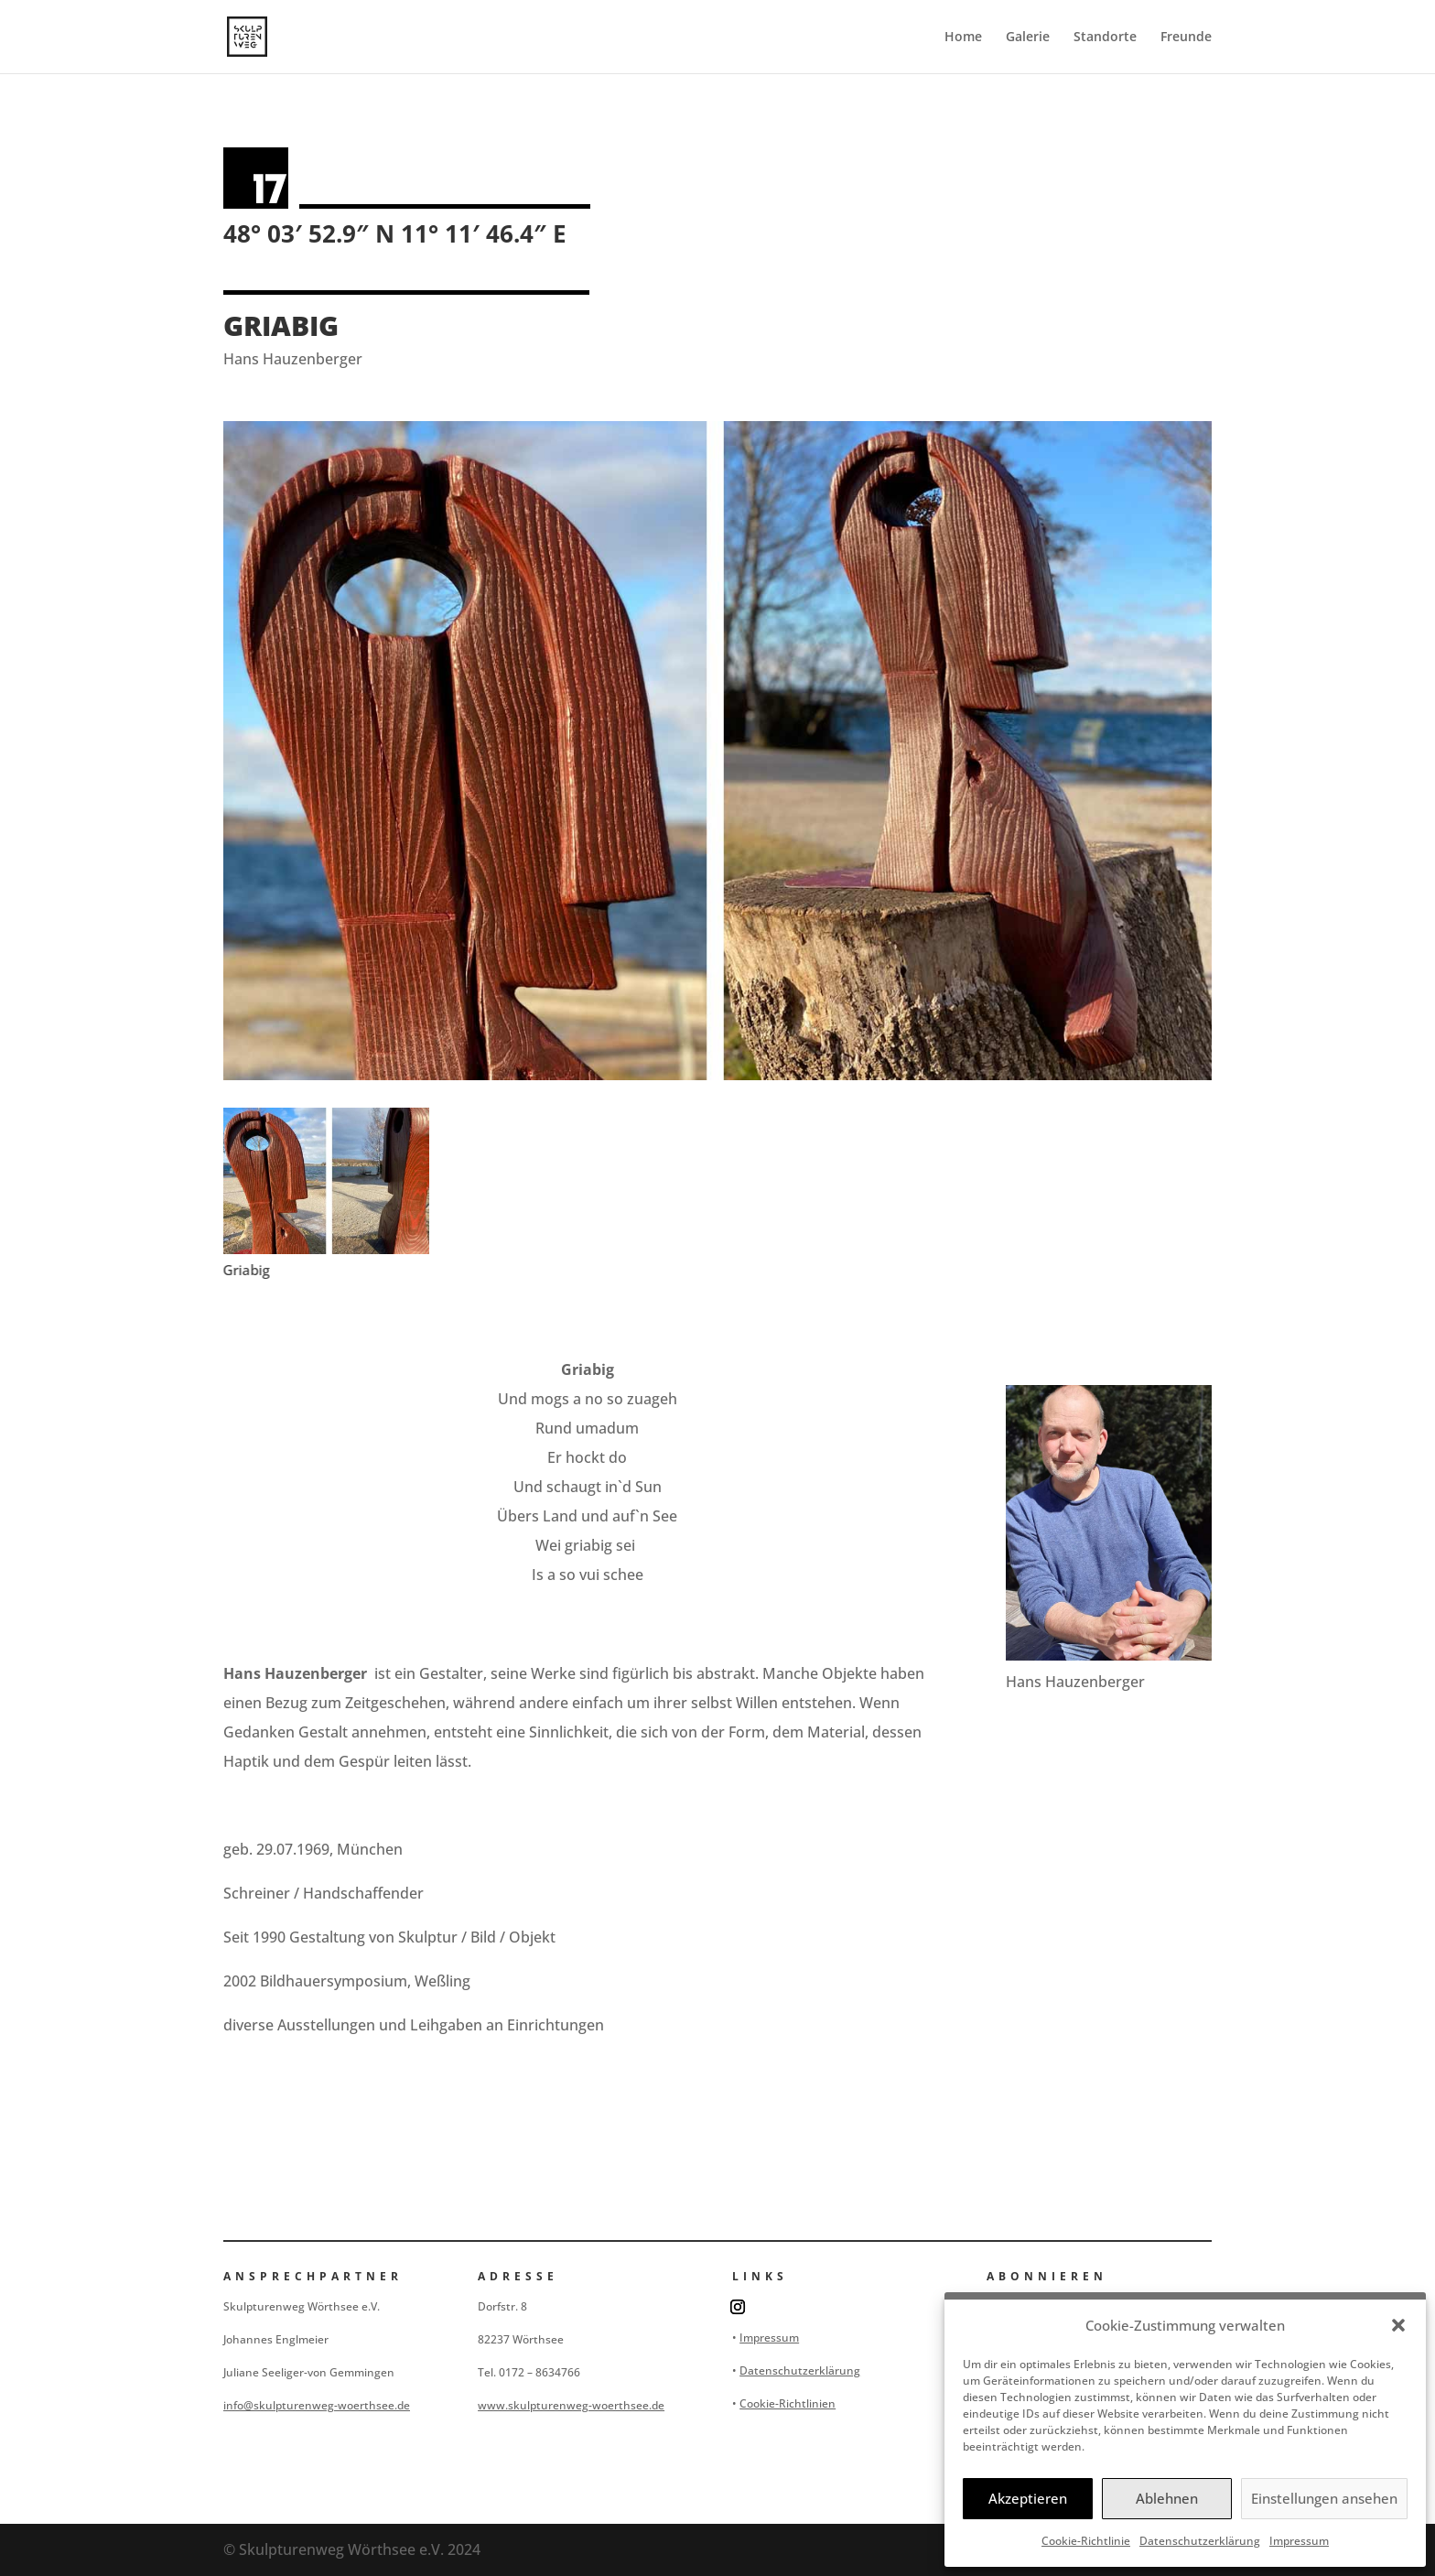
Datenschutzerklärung (1199, 2541)
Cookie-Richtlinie (1085, 2541)
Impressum (1299, 2541)
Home (963, 37)
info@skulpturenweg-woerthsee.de (316, 2405)
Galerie (1028, 37)
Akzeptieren (1027, 2498)
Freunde (1186, 37)
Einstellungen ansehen (1324, 2498)
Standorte (1105, 37)
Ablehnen (1167, 2498)
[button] (1398, 2325)
